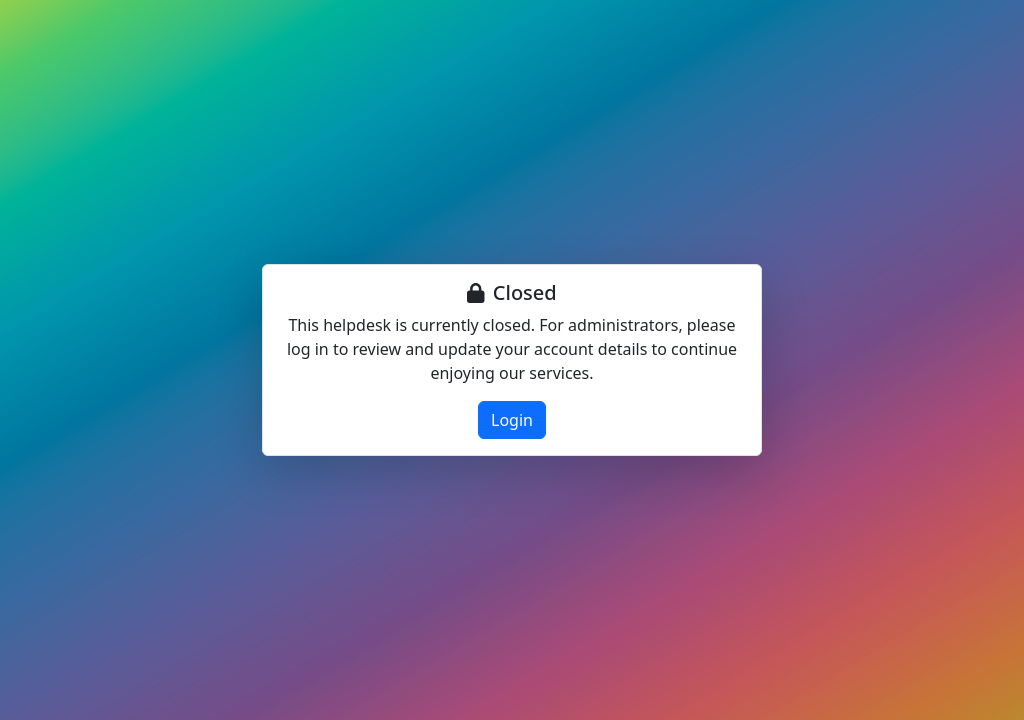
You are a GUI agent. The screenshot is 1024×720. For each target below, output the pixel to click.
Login (512, 420)
